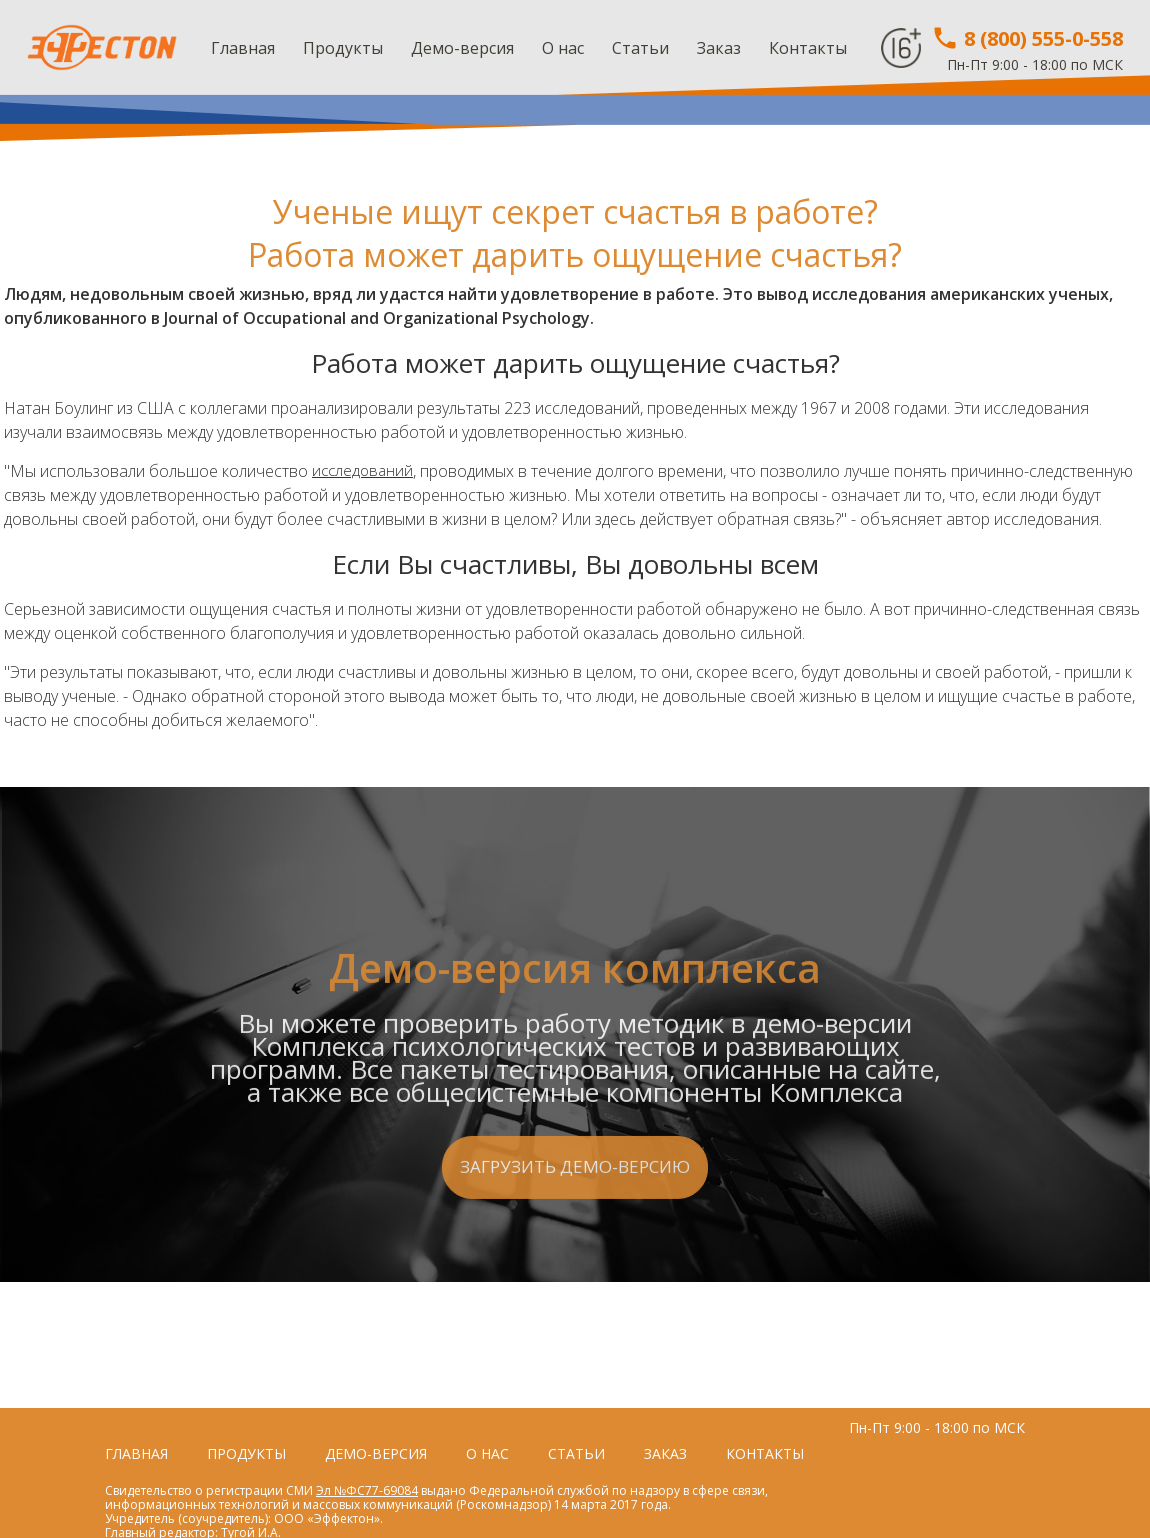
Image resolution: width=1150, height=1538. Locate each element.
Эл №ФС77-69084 (367, 1490)
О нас (563, 48)
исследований (364, 471)
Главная (243, 48)
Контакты (808, 48)
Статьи (640, 48)
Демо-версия (462, 48)
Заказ (719, 48)
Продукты (343, 48)
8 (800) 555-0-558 (1027, 38)
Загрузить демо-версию (575, 1273)
